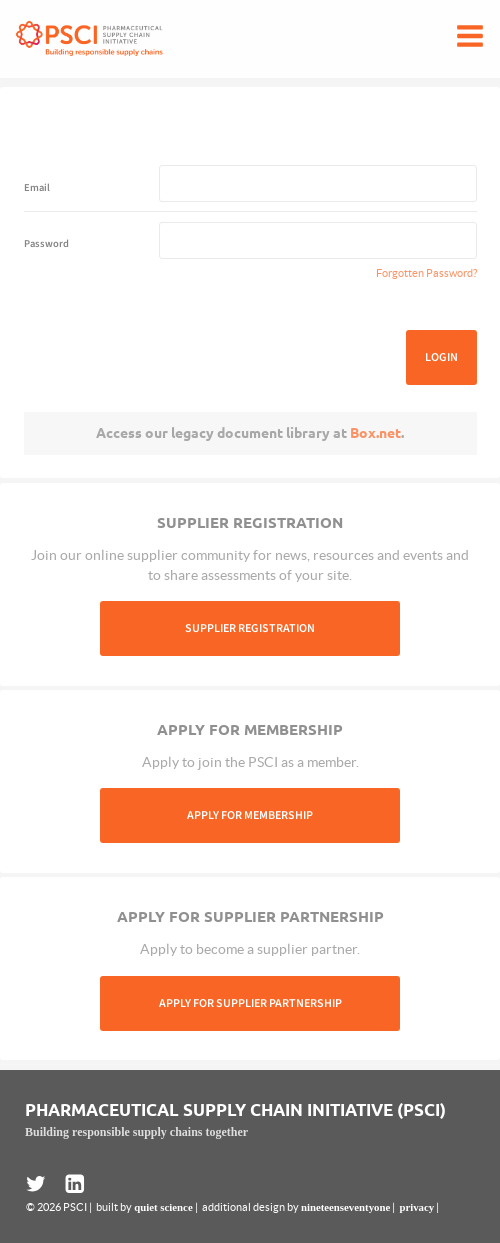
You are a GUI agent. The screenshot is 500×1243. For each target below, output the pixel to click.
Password (46, 243)
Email (37, 187)
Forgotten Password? (426, 273)
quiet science (163, 1207)
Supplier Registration (250, 628)
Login (441, 357)
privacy (416, 1207)
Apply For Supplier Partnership (250, 1003)
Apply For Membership (250, 815)
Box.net (375, 433)
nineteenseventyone (345, 1207)
